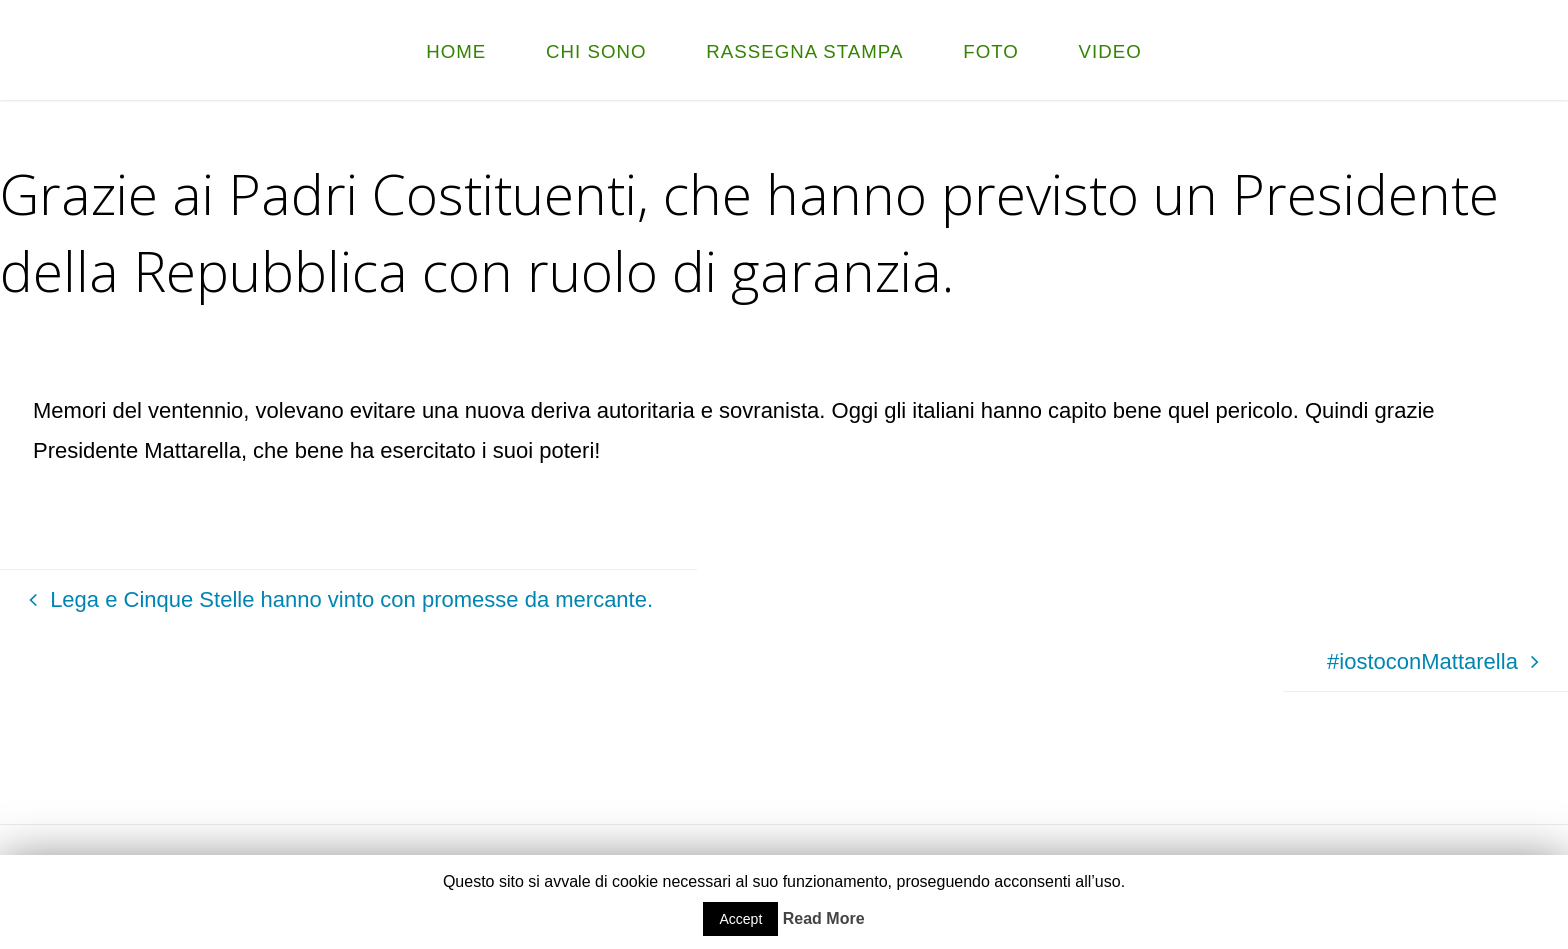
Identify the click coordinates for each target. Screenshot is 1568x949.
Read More (824, 918)
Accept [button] (740, 919)
